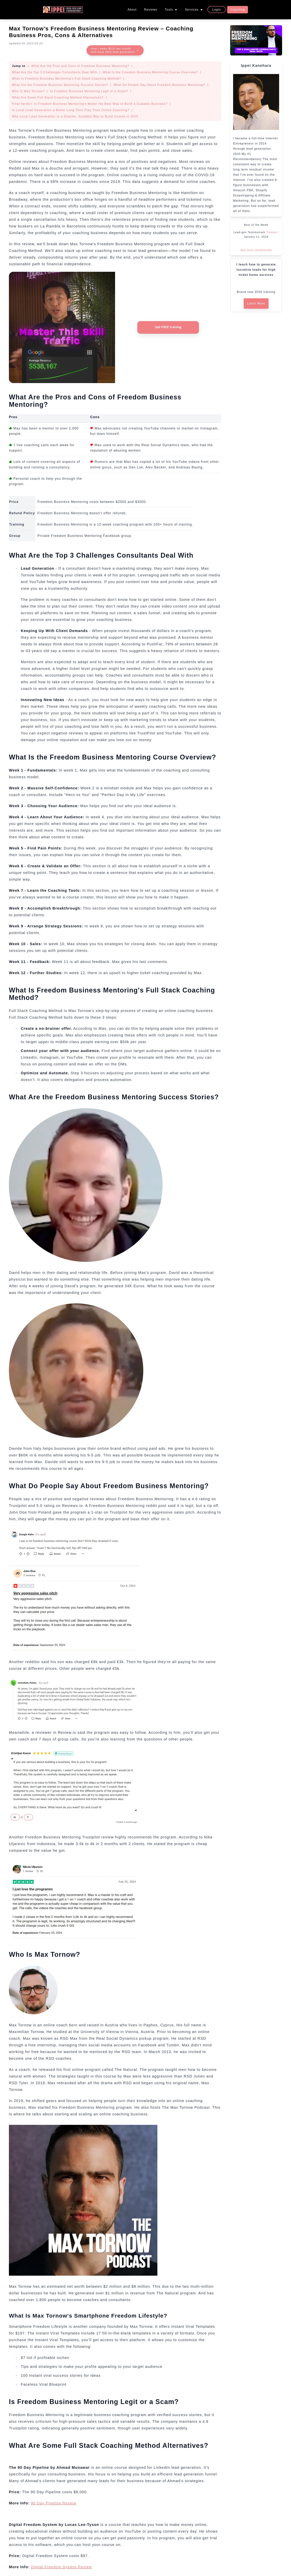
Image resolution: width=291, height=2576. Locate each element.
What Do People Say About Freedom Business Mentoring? (159, 84)
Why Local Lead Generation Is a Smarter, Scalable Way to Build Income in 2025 (75, 116)
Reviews (150, 9)
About (132, 9)
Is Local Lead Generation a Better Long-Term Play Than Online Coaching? (70, 110)
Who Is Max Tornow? (28, 91)
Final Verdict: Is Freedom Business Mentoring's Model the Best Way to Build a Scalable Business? (90, 103)
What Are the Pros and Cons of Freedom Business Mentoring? (80, 66)
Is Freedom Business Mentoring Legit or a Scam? (89, 91)
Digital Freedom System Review (61, 2567)
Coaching (237, 9)
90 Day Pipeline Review (53, 2503)
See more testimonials (256, 250)
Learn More (256, 303)
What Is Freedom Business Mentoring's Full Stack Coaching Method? (66, 78)
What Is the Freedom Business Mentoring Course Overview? (150, 72)
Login (216, 9)
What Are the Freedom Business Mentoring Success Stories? (60, 84)
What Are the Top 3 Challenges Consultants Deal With (54, 72)
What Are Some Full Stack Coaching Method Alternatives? (58, 97)
